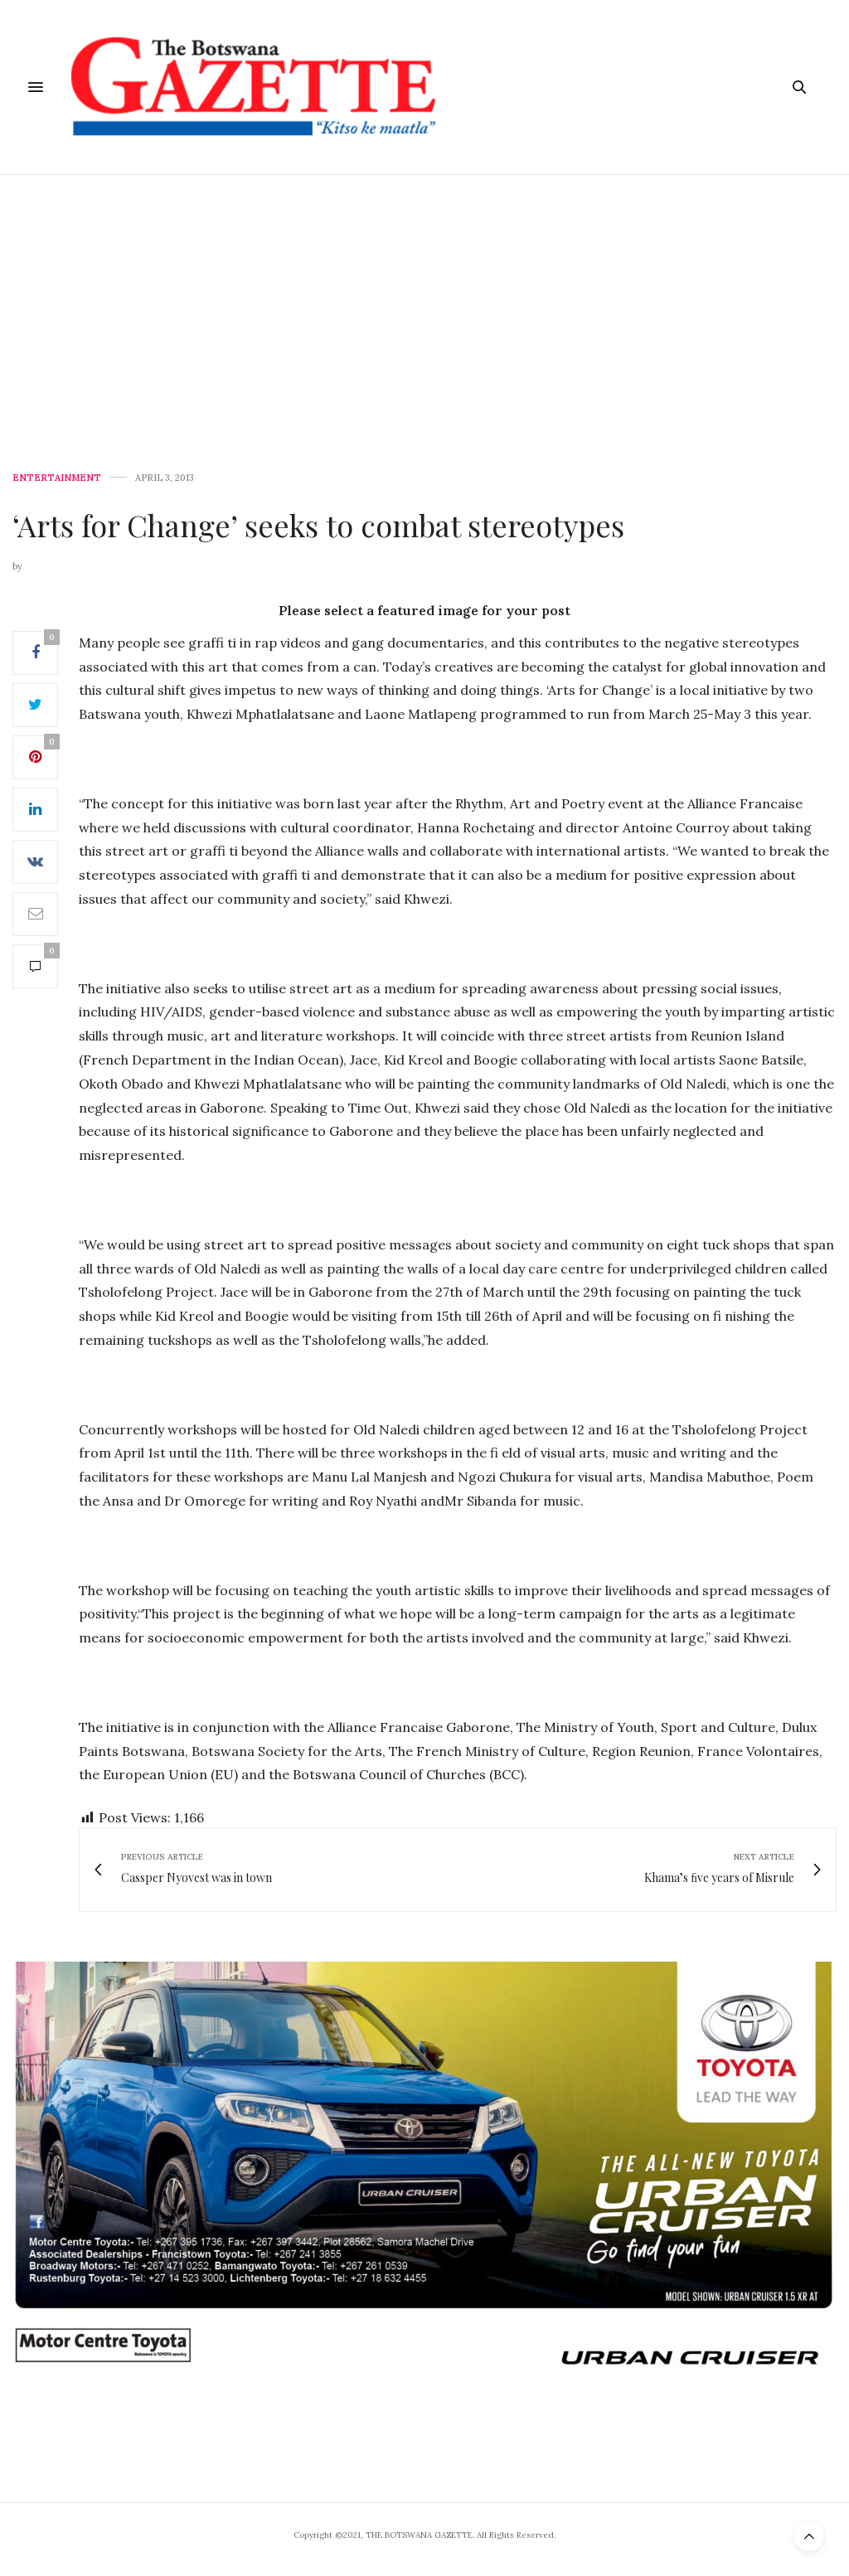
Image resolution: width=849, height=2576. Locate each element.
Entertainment (56, 478)
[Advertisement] (424, 299)
